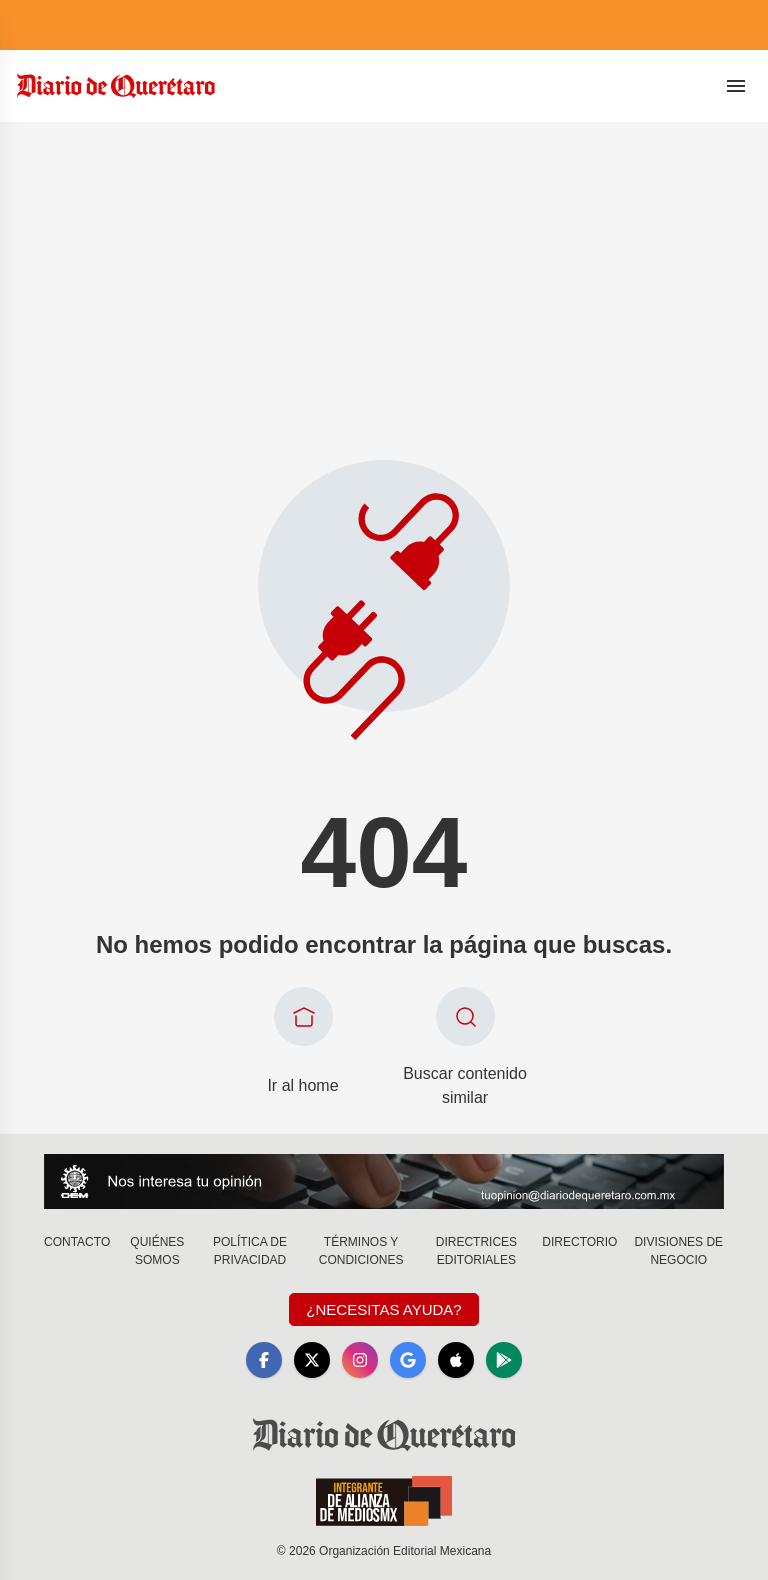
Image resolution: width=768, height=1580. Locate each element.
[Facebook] (264, 1360)
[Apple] (456, 1360)
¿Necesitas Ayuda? (383, 1309)
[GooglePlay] (504, 1360)
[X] (312, 1360)
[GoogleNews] (408, 1360)
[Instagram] (360, 1360)
